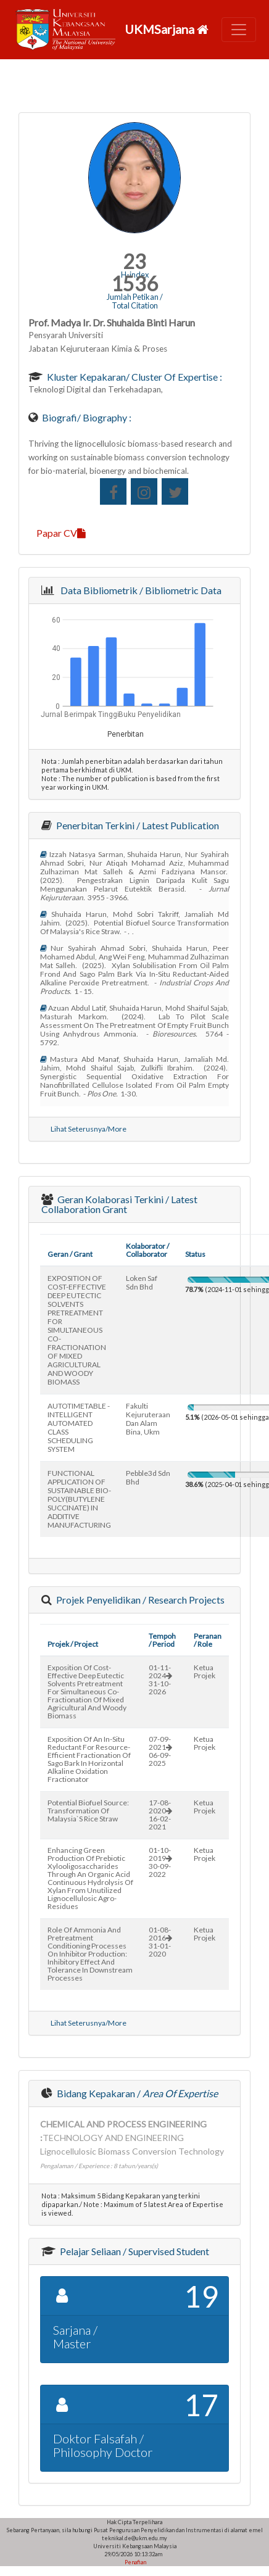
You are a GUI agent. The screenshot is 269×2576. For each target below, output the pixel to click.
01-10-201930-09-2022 (160, 1862)
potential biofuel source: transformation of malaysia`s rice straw (88, 1810)
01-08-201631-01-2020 (160, 1941)
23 (134, 261)
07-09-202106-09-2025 (160, 1751)
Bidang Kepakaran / (136, 2093)
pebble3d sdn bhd (148, 1477)
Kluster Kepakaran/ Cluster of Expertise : (133, 377)
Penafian (134, 2562)
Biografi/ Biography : (85, 417)
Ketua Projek (204, 1671)
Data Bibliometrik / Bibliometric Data (139, 590)
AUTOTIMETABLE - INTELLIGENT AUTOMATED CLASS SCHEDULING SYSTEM (79, 1427)
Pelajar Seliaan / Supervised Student (133, 2251)
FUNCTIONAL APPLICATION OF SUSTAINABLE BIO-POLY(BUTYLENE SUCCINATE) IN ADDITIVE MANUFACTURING (79, 1499)
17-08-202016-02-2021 (160, 1814)
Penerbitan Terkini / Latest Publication (136, 825)
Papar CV (61, 533)
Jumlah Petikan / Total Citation (135, 301)
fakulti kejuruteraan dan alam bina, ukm (148, 1418)
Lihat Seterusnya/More (88, 1128)
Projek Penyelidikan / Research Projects (139, 1599)
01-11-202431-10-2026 (160, 1679)
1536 (134, 283)
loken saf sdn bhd (141, 1282)
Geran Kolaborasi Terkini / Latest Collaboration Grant (119, 1204)
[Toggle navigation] (238, 29)
